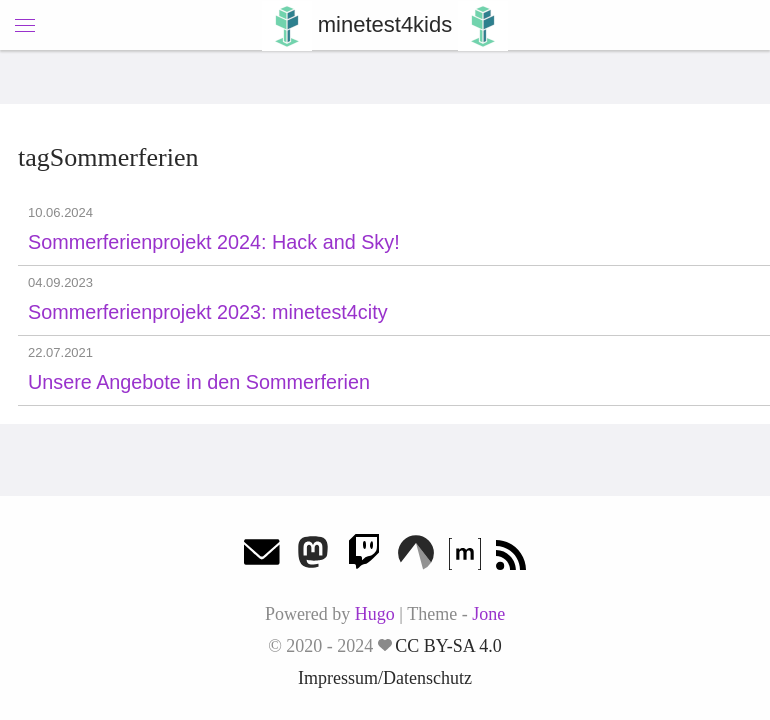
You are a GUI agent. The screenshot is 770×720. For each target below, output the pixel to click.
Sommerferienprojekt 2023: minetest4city (208, 312)
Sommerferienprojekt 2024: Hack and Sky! (214, 242)
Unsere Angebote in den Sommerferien (199, 382)
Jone (488, 614)
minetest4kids (385, 24)
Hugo (375, 614)
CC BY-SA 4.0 (448, 646)
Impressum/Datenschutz (385, 678)
